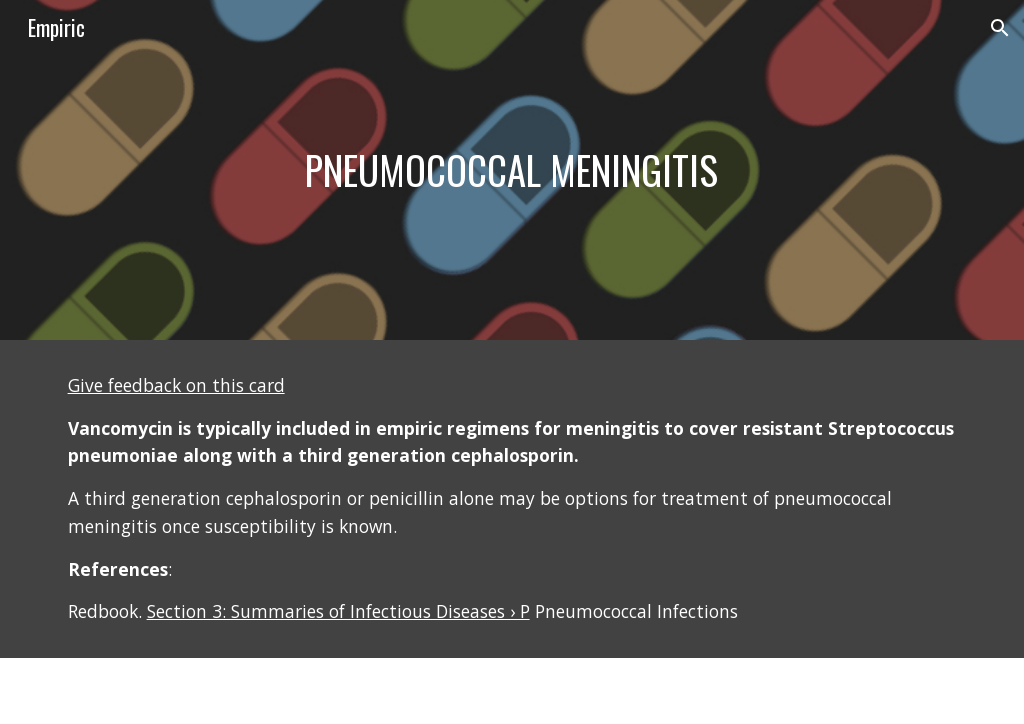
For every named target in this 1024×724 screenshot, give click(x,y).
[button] (1000, 28)
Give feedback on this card (176, 385)
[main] (511, 170)
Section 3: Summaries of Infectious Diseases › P (338, 611)
